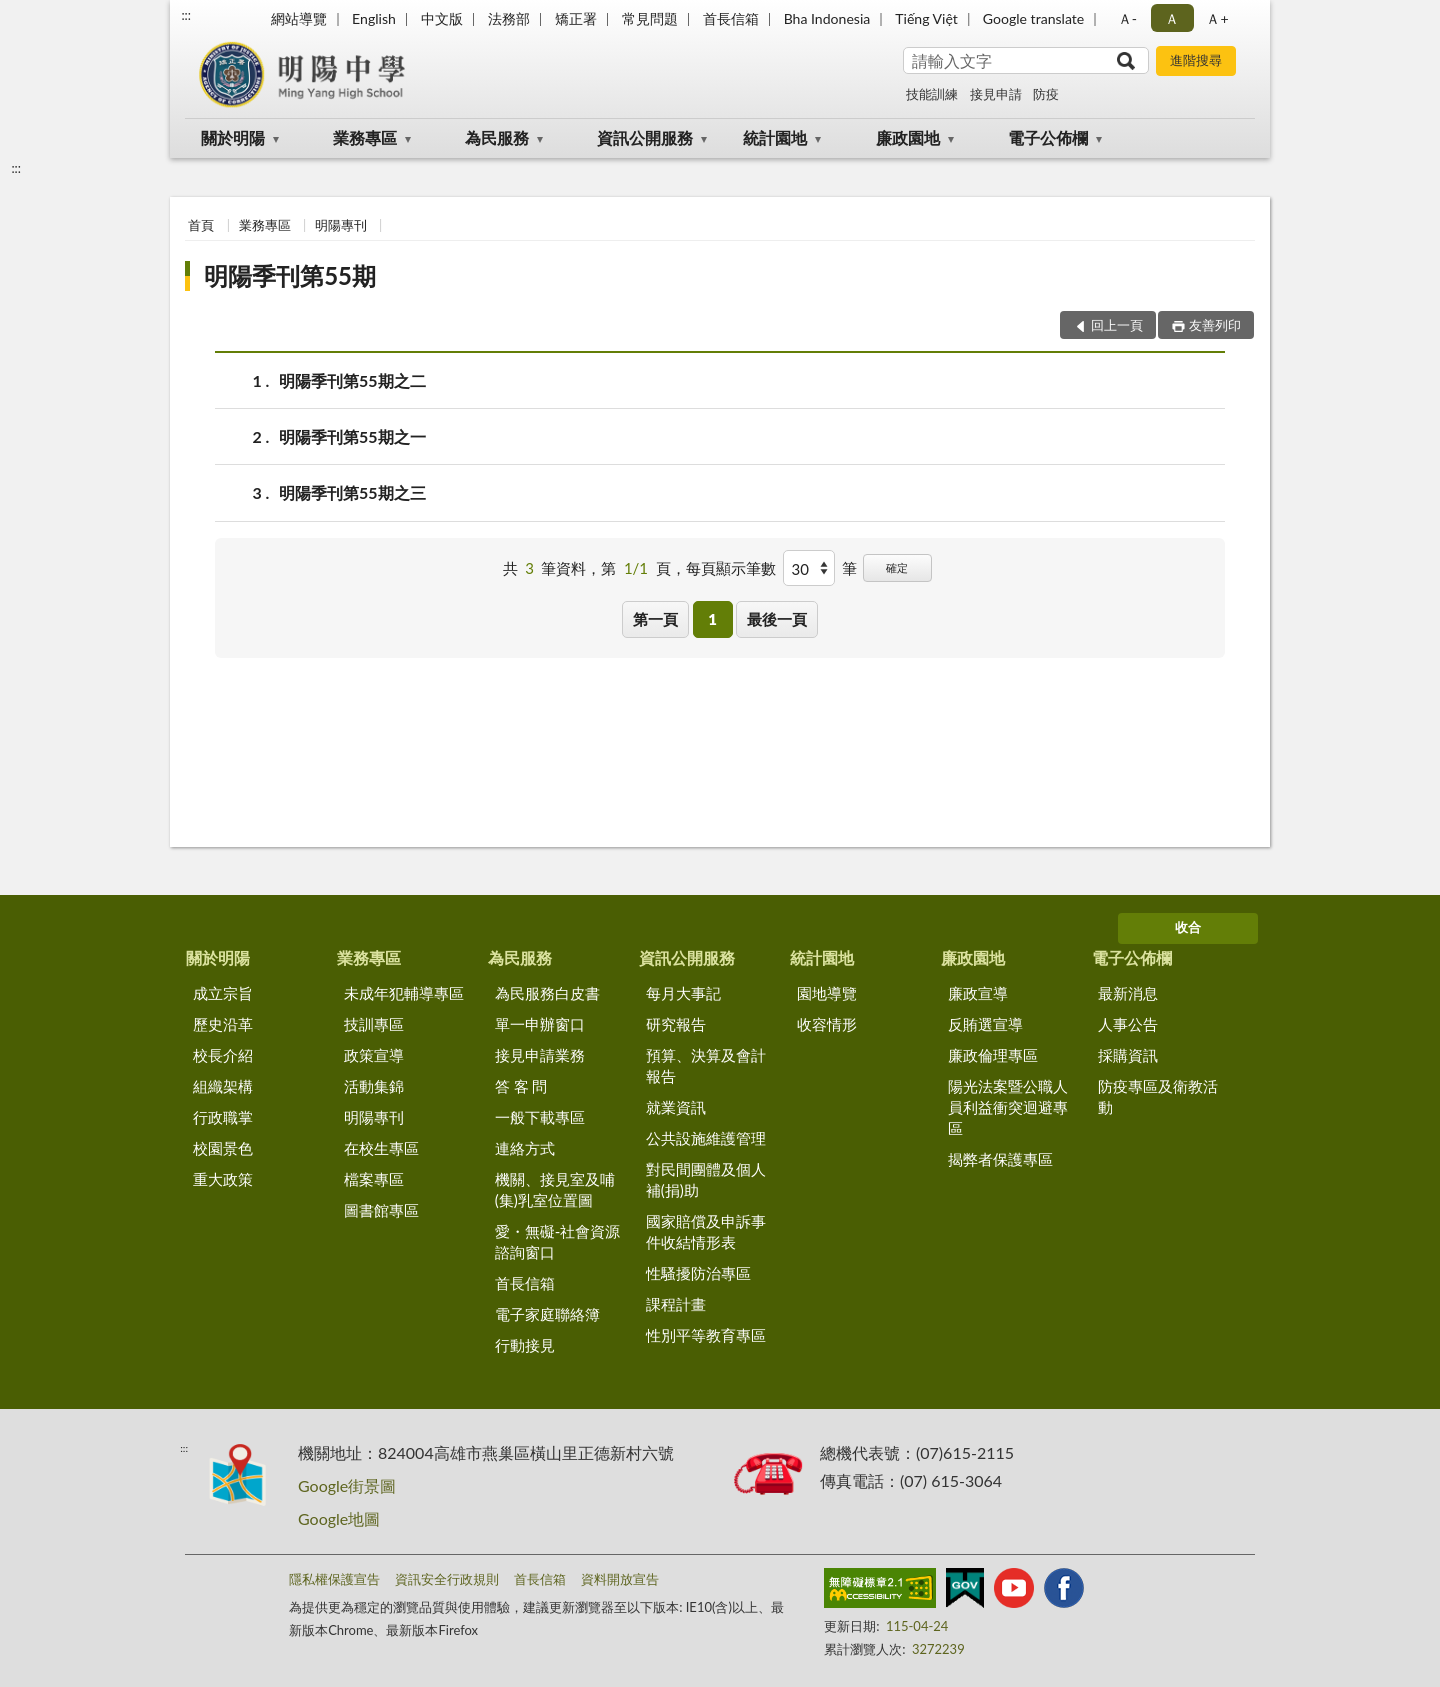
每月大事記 (683, 993)
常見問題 (650, 18)
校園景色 (223, 1148)
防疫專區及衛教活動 (1158, 1096)
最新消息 (1128, 993)
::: (186, 15)
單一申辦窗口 (540, 1024)
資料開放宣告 (620, 1579)
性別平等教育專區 (706, 1335)
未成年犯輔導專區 (404, 993)
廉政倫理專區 (993, 1055)
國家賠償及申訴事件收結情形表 (706, 1231)
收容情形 (827, 1024)
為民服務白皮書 (547, 993)
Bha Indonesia (827, 18)
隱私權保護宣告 (334, 1579)
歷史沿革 (223, 1024)
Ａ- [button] (1127, 18)
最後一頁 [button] (777, 619)
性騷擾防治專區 (698, 1273)
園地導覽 (827, 993)
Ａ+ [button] (1217, 18)
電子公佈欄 (1048, 137)
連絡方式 (525, 1148)
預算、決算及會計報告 (706, 1065)
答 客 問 (521, 1086)
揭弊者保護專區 (1000, 1159)
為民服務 (497, 137)
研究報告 (676, 1024)
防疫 (1046, 94)
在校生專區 (381, 1148)
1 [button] (712, 619)
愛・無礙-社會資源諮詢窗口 (558, 1241)
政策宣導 (374, 1055)
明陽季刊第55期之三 (352, 492)
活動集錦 (374, 1086)
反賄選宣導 (985, 1024)
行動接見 (525, 1345)
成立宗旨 (223, 993)
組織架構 (223, 1086)
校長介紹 (223, 1055)
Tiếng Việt (926, 18)
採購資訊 (1128, 1055)
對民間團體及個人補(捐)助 (706, 1179)
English (374, 18)
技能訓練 (932, 94)
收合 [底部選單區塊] (1188, 927)
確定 (897, 567)
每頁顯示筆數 (731, 568)
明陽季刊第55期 (290, 275)
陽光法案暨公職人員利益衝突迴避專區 (1008, 1107)
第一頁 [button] (655, 619)
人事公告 (1128, 1024)
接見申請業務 (540, 1055)
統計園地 (775, 137)
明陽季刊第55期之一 (352, 436)
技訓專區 (374, 1024)
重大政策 (223, 1179)
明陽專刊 (341, 225)
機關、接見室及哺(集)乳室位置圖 (555, 1189)
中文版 (442, 18)
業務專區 (365, 137)
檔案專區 (374, 1179)
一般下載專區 (540, 1117)
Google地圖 (339, 1518)
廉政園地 (908, 137)
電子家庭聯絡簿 (547, 1314)
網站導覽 (299, 18)
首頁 (201, 225)
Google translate (1033, 18)
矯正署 (576, 18)
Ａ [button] (1172, 18)
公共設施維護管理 (706, 1138)
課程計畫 (676, 1304)
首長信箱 (731, 18)
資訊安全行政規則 (447, 1579)
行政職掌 (223, 1117)
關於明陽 (233, 137)
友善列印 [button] (1215, 325)
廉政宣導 (978, 993)
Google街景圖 (347, 1485)
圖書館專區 (381, 1210)
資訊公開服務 (645, 137)
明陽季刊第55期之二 (352, 380)
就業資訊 (676, 1107)
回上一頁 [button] (1117, 325)
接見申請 (996, 94)
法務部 (509, 18)
